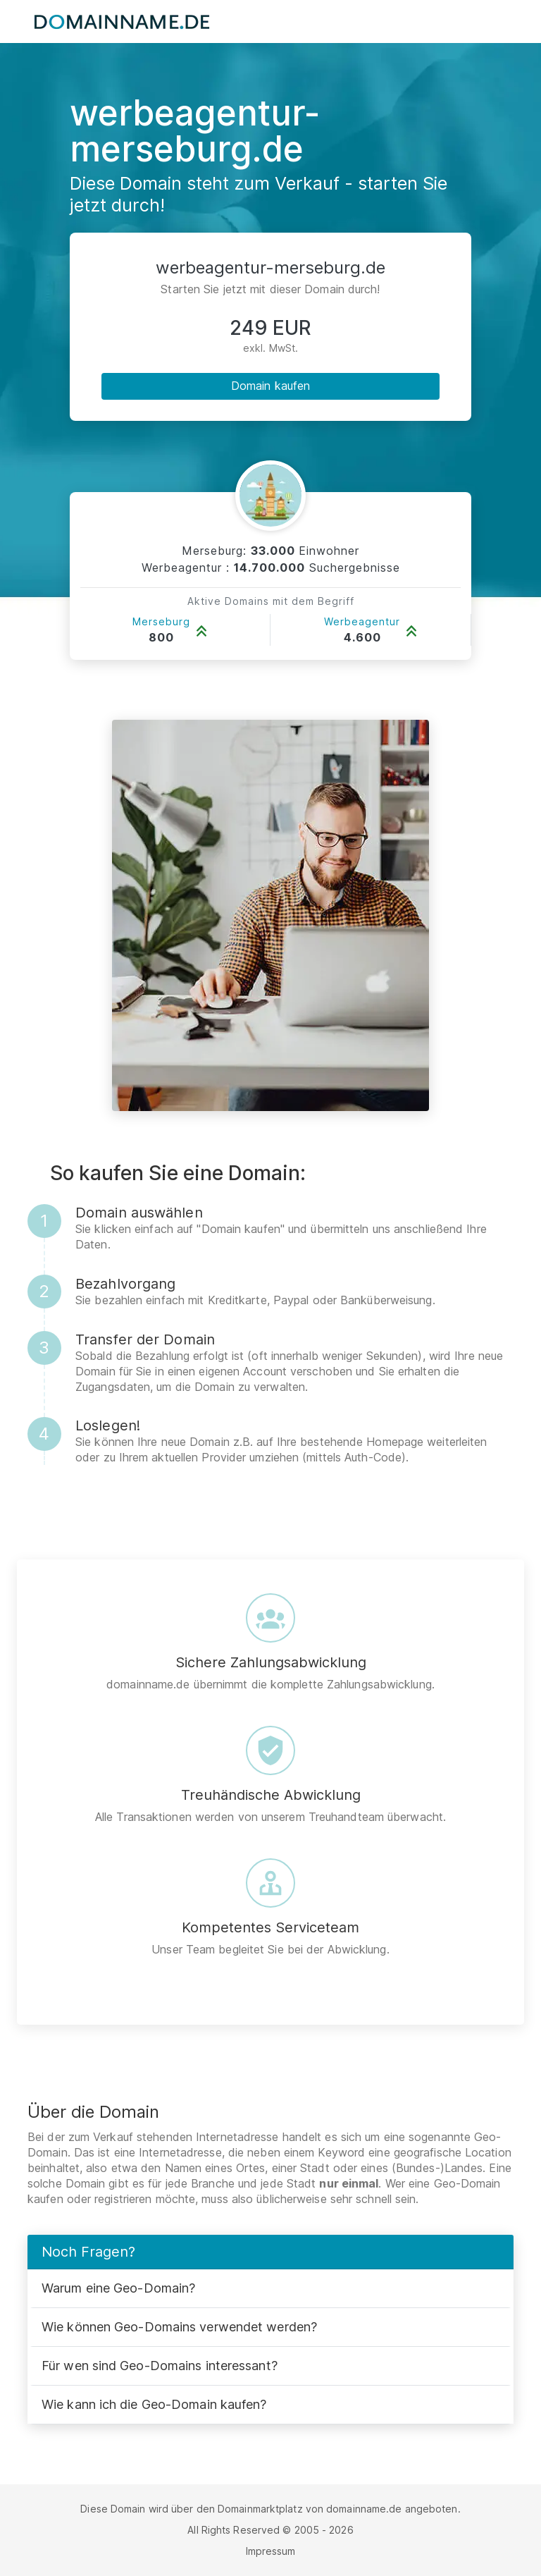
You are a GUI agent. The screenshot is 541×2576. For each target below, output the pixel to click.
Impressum (271, 2551)
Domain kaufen (270, 386)
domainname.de (364, 2509)
